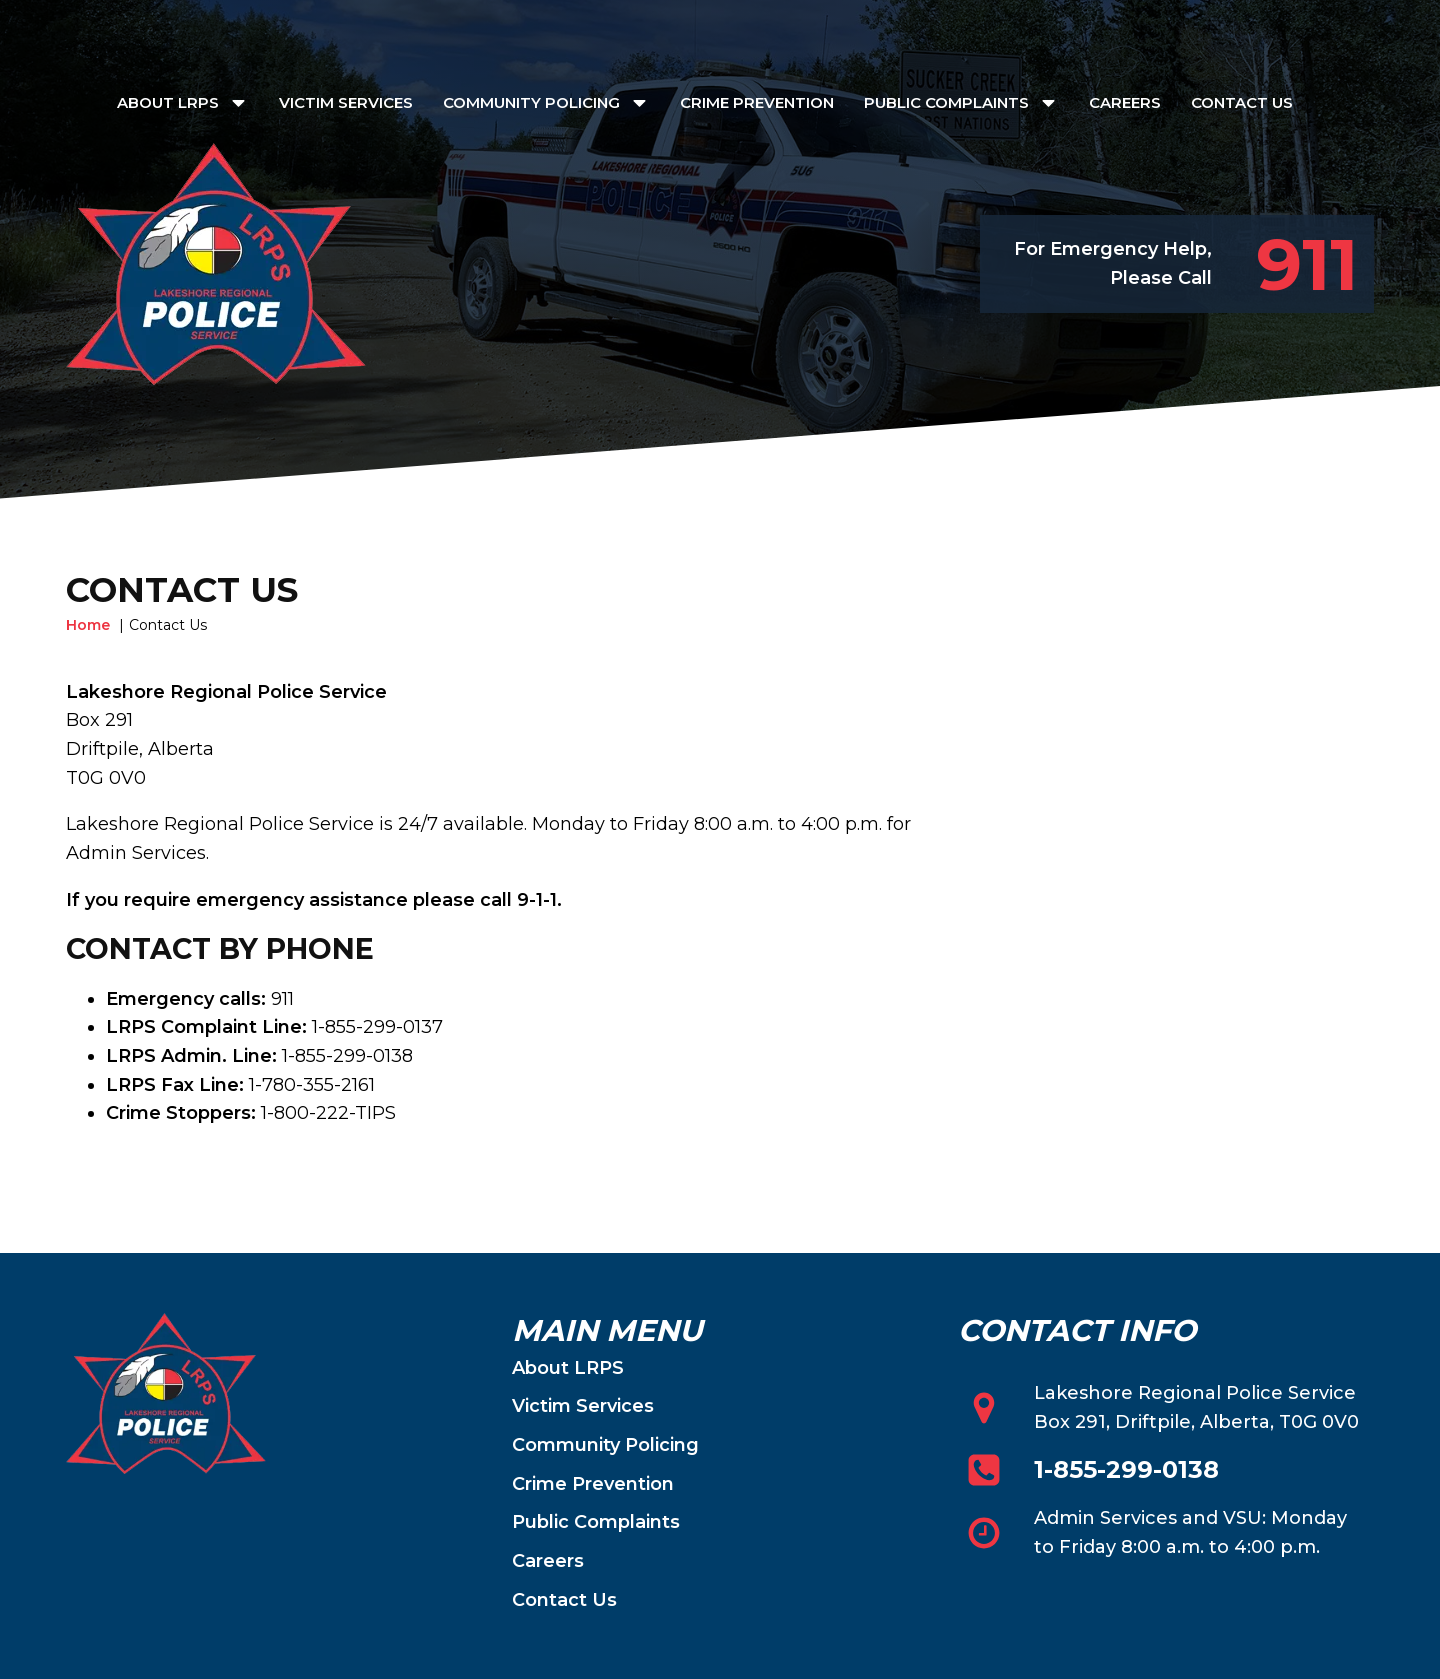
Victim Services (346, 102)
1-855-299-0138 (1126, 1470)
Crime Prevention (757, 102)
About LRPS (183, 102)
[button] (1293, 264)
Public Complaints (961, 102)
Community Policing (546, 102)
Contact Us (1242, 102)
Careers (1125, 102)
